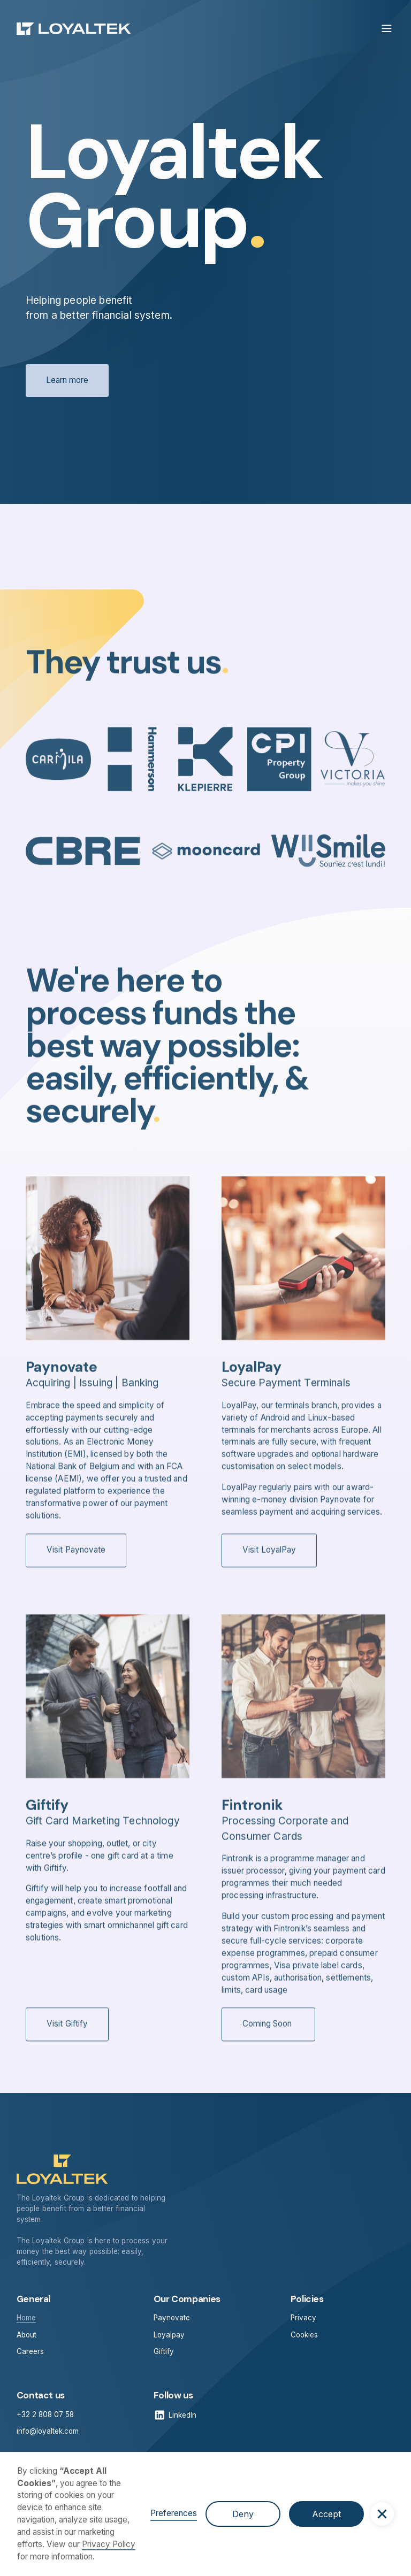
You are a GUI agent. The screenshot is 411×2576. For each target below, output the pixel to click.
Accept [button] (326, 2514)
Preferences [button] (173, 2513)
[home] (74, 28)
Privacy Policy (108, 2544)
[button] (382, 2514)
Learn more (67, 380)
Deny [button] (243, 2514)
